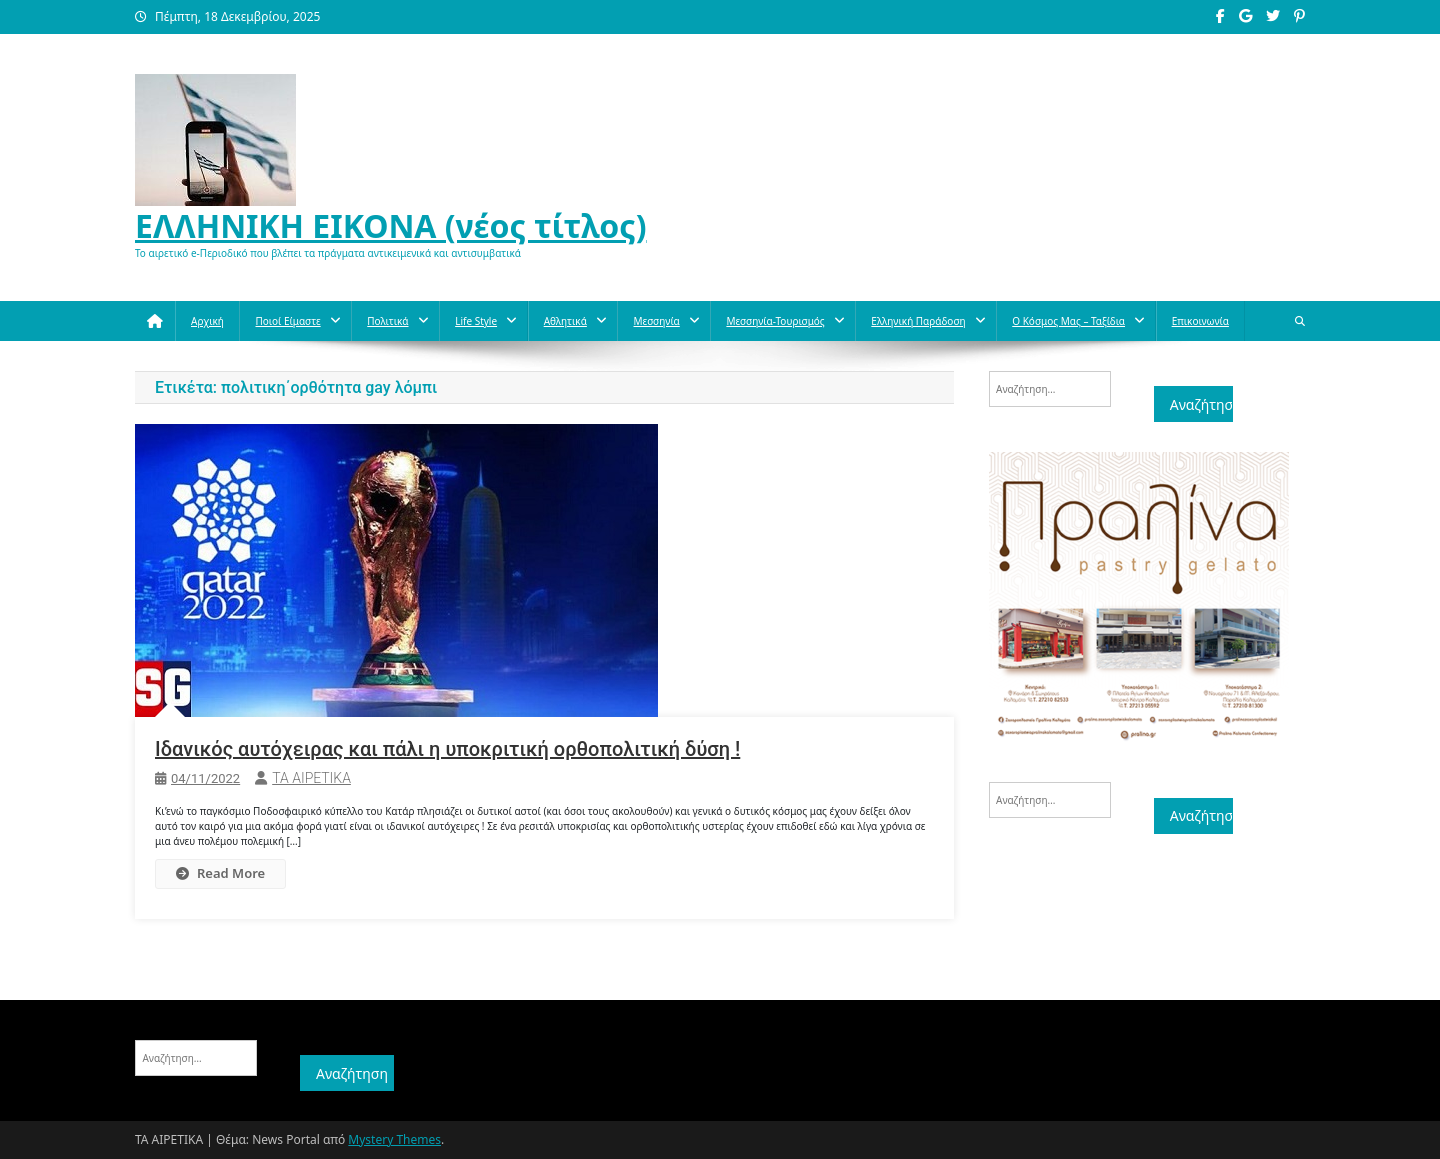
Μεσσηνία (656, 321)
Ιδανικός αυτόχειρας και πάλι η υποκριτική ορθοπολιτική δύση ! (447, 749)
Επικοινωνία (1200, 321)
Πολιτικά (387, 321)
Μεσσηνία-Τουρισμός (775, 321)
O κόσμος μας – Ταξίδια (1068, 321)
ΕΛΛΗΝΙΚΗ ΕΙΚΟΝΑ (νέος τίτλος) (391, 225)
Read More (220, 873)
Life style (476, 321)
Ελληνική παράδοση (918, 321)
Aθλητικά (565, 321)
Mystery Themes (394, 1139)
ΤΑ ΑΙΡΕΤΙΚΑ (311, 778)
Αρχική (207, 321)
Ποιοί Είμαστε (287, 321)
